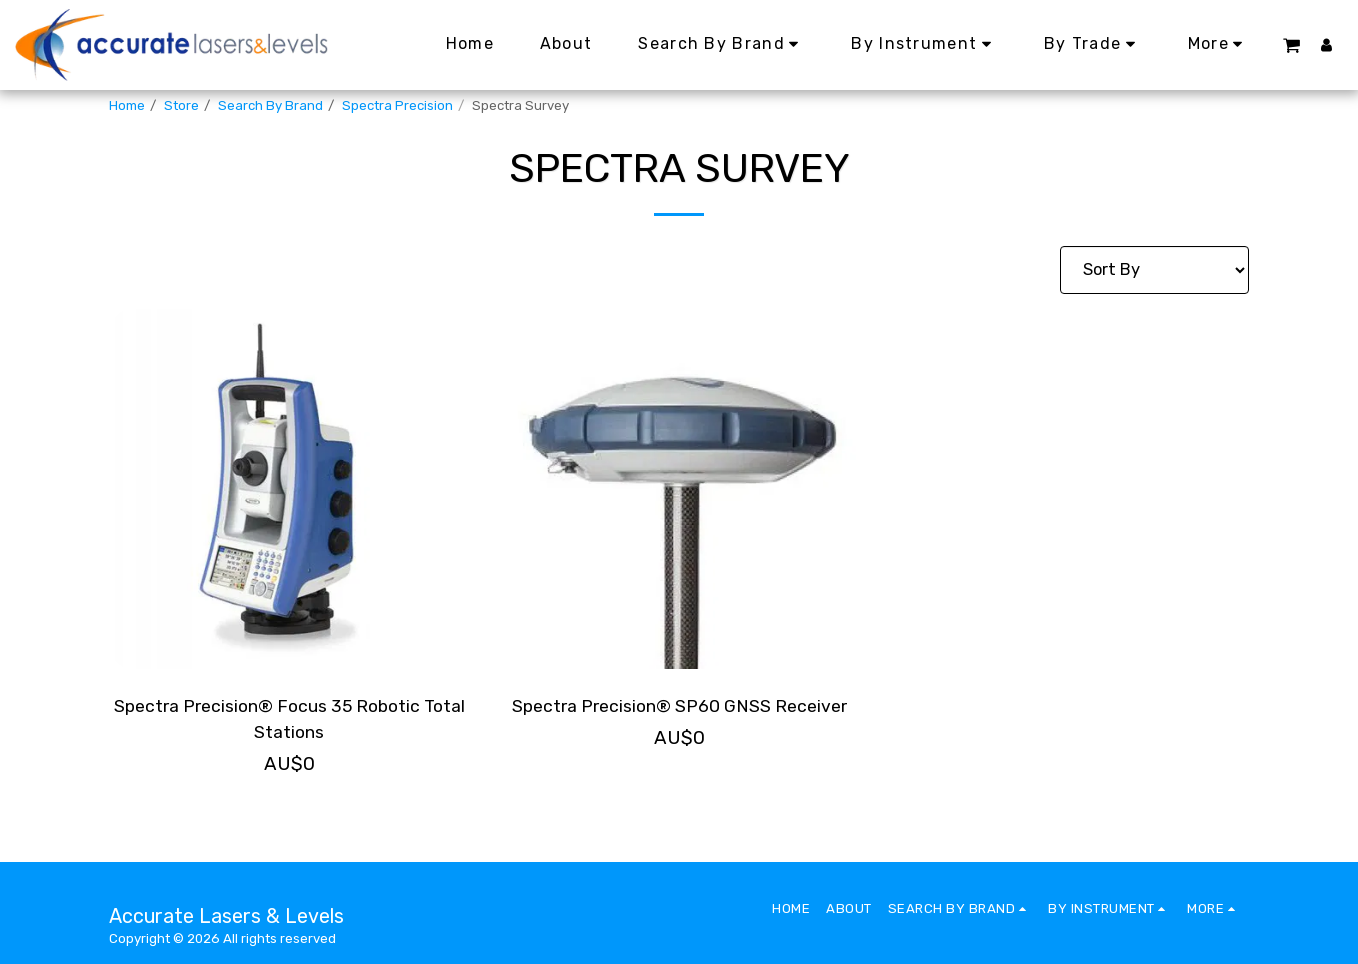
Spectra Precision (397, 105)
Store (181, 105)
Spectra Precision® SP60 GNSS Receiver (679, 722)
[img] (289, 489)
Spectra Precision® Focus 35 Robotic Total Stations (289, 722)
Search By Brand (270, 105)
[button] (1291, 44)
